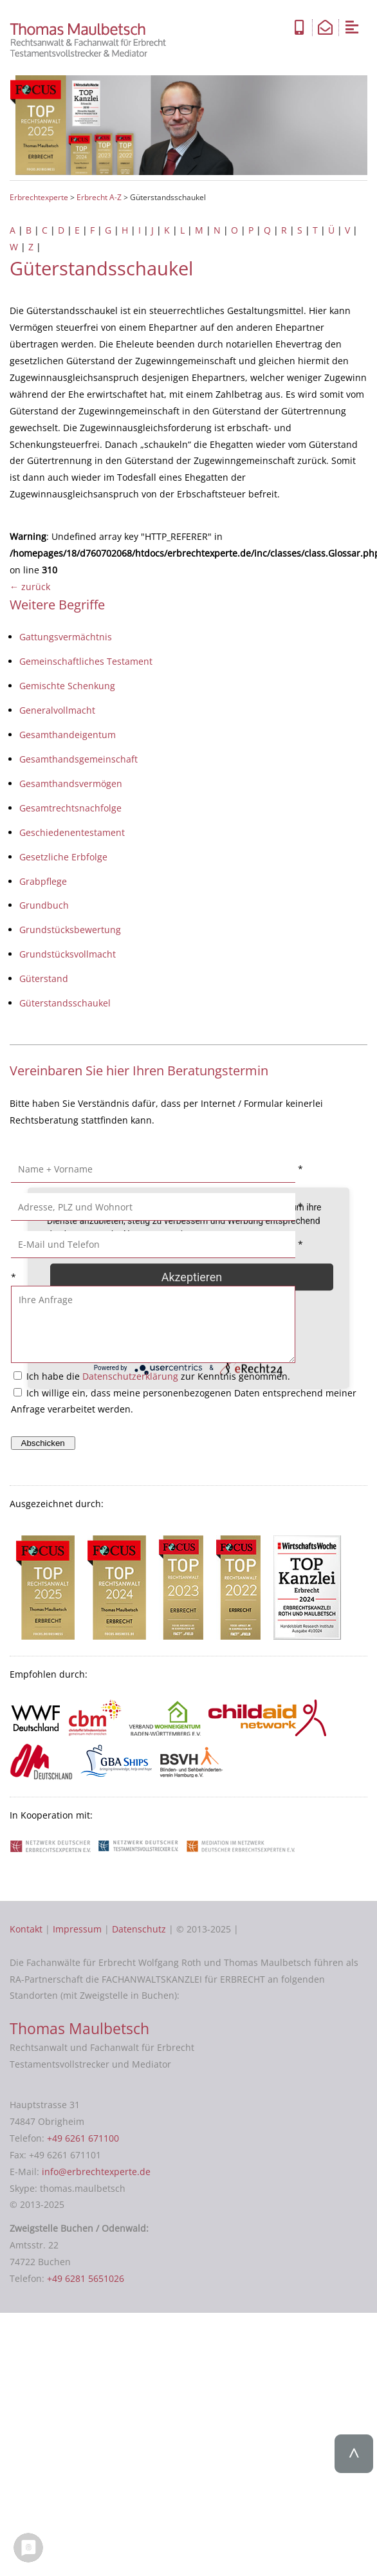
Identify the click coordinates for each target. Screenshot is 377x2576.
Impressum (77, 1929)
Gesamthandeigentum (67, 734)
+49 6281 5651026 (85, 2278)
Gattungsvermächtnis (65, 637)
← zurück (30, 586)
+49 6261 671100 (83, 2138)
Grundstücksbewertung (70, 929)
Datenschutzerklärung (130, 1376)
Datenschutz (139, 1929)
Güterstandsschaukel (65, 1003)
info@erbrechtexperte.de (96, 2171)
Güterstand (43, 978)
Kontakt (26, 1929)
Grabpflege (43, 881)
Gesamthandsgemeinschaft (78, 759)
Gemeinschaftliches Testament (85, 661)
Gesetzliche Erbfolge (63, 857)
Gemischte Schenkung (67, 686)
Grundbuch (44, 905)
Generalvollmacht (57, 710)
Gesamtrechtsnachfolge (70, 808)
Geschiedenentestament (72, 832)
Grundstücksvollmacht (67, 954)
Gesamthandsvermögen (70, 783)
